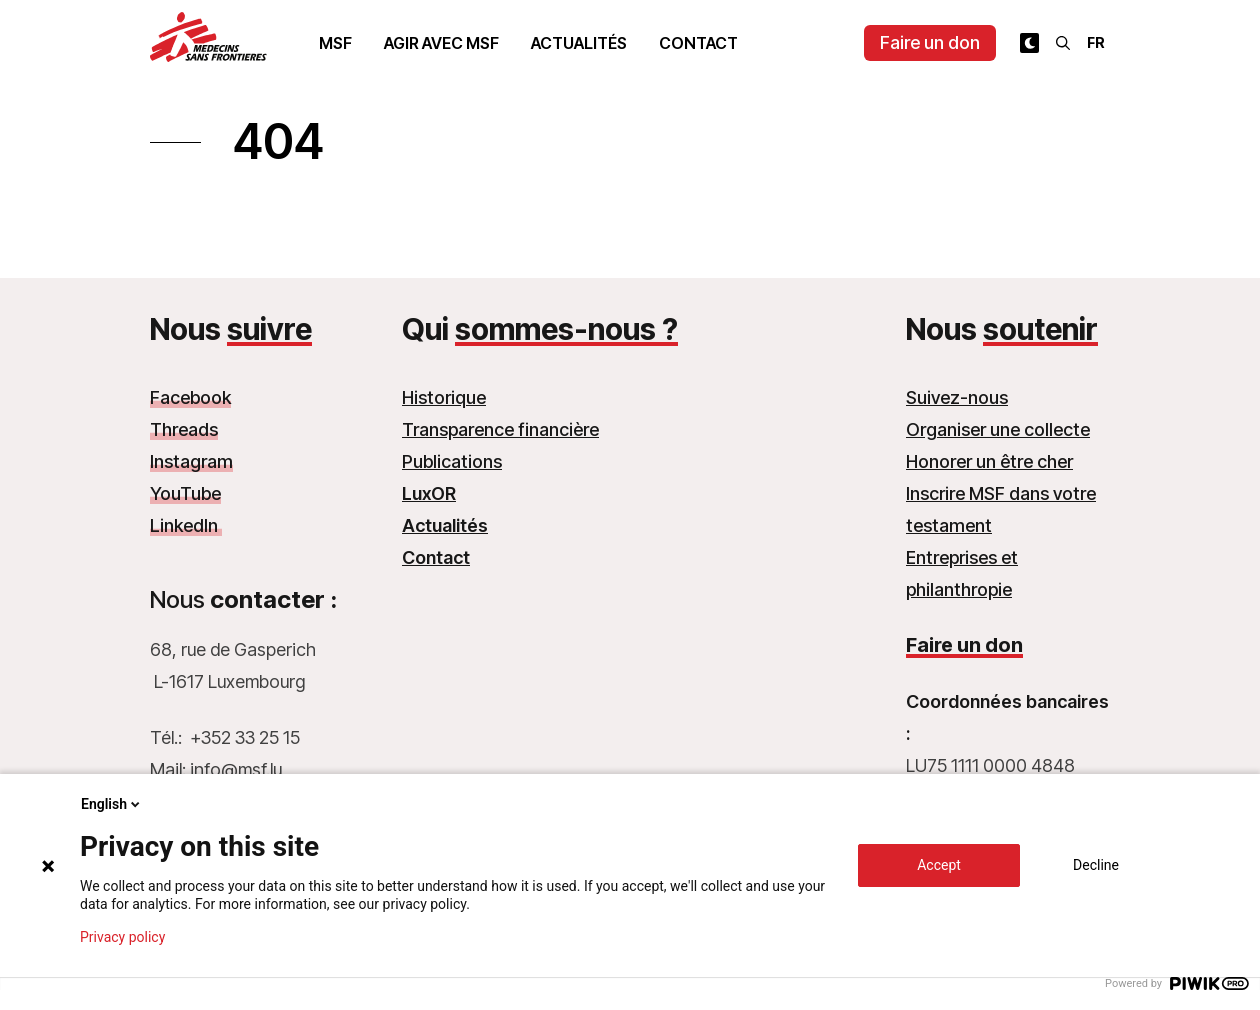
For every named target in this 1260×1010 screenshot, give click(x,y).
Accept (939, 865)
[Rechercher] (1063, 43)
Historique (444, 397)
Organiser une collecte (998, 429)
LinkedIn (186, 525)
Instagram (191, 461)
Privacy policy (122, 937)
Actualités (579, 43)
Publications (452, 461)
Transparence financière (500, 429)
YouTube (185, 493)
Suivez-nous (957, 397)
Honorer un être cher (989, 461)
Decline (1096, 865)
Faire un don (930, 42)
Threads (184, 429)
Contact (698, 43)
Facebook (190, 397)
